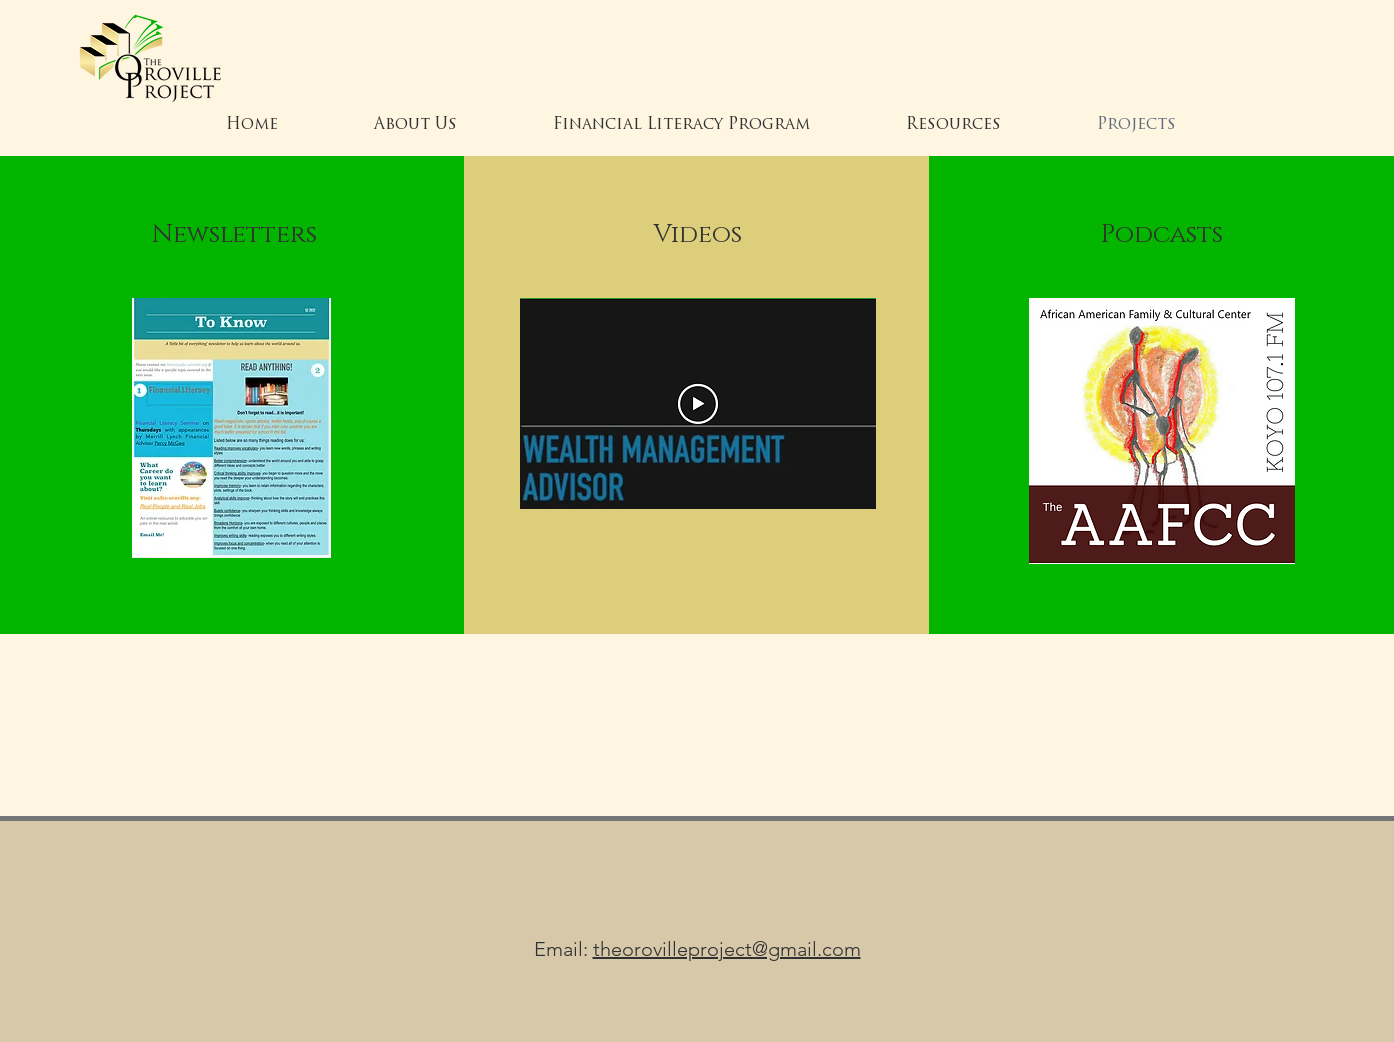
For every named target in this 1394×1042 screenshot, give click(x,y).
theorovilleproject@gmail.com (727, 949)
